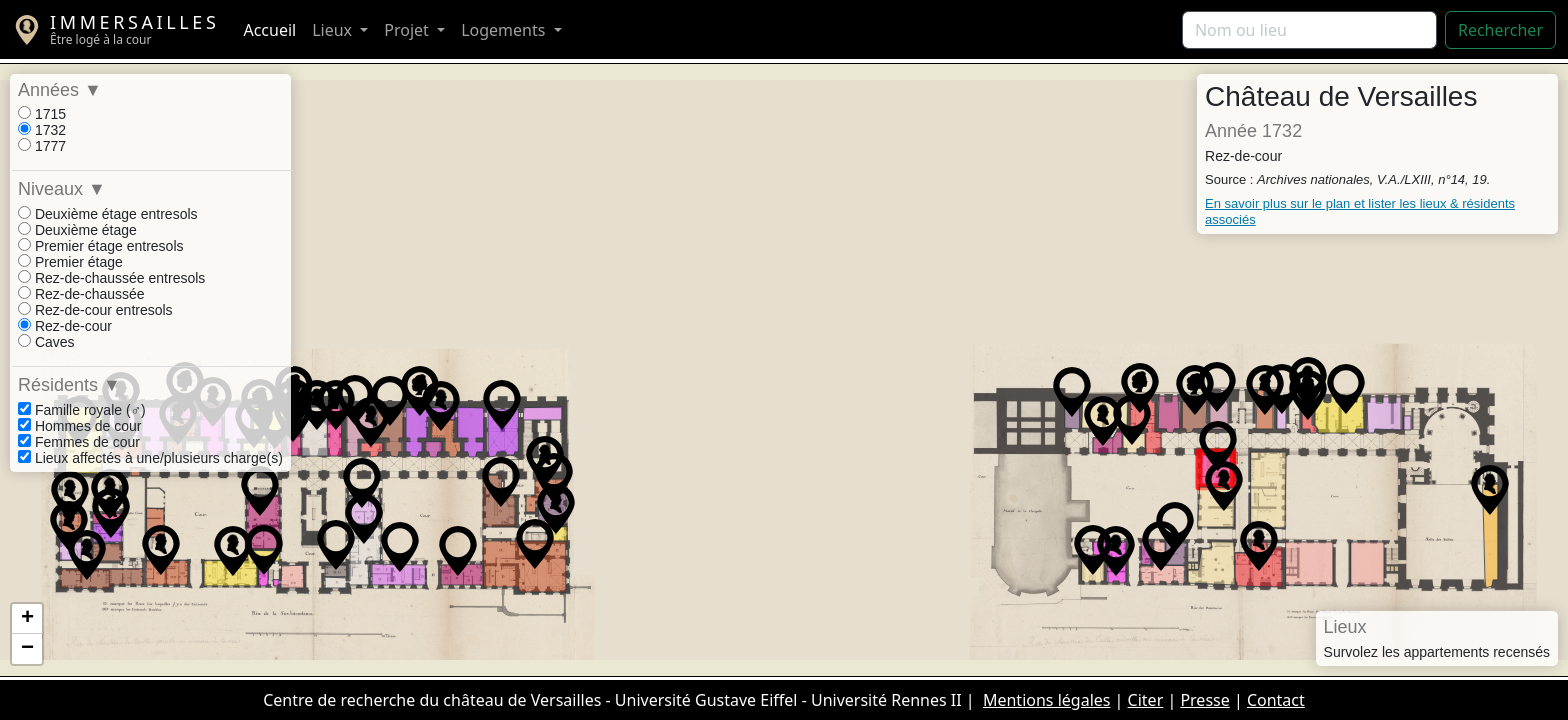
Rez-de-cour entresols (95, 310)
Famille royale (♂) (82, 410)
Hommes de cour (79, 426)
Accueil (269, 30)
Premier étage (70, 262)
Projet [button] (408, 30)
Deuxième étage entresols (108, 214)
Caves (46, 342)
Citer (1146, 700)
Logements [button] (505, 30)
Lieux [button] (334, 30)
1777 (42, 146)
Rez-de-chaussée (81, 294)
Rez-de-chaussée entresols (111, 278)
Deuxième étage (77, 230)
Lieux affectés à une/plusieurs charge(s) (150, 458)
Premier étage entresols (101, 246)
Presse (1204, 700)
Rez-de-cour (65, 326)
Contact (1276, 700)
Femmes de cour (79, 442)
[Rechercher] (1309, 30)
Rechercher (1500, 30)
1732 (42, 130)
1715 (42, 114)
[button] (87, 555)
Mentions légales (1047, 700)
